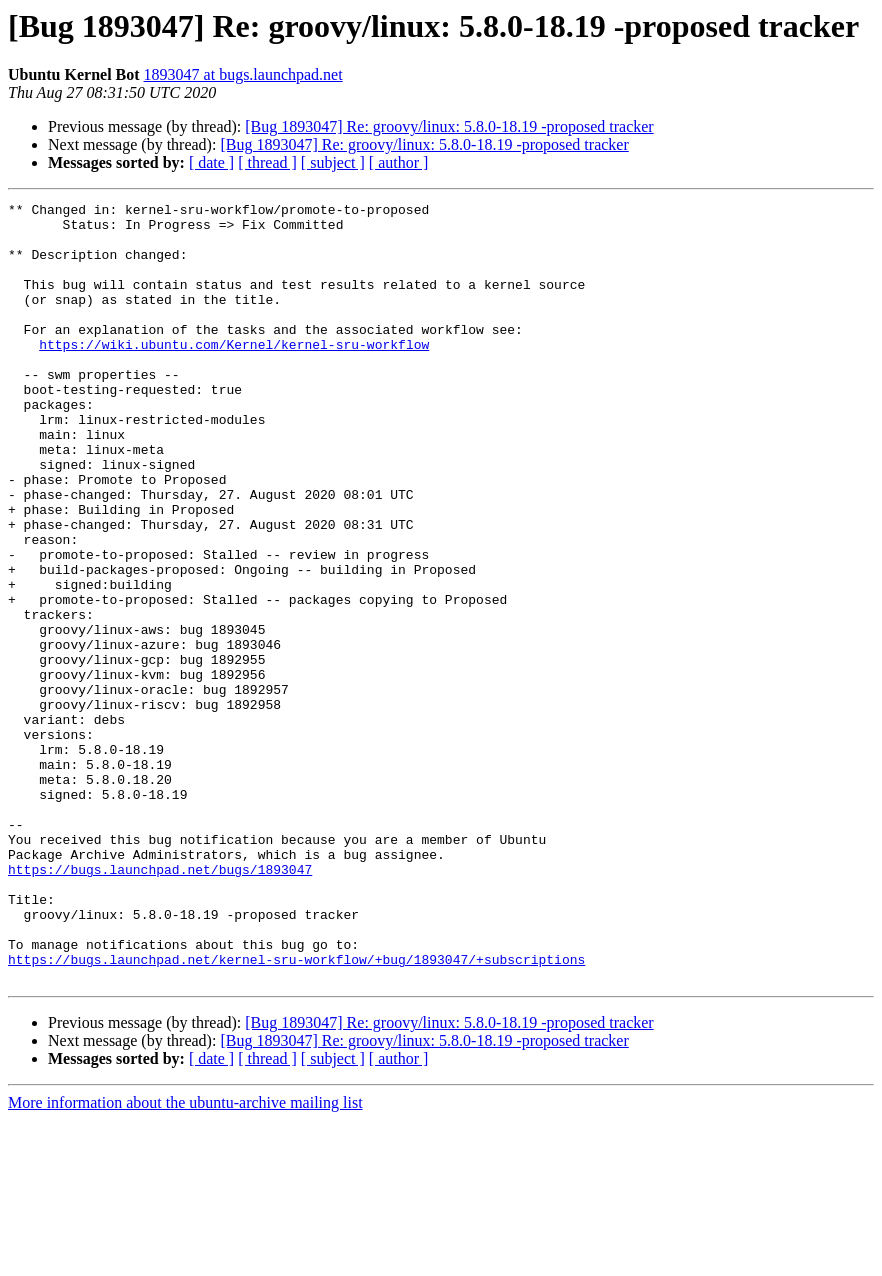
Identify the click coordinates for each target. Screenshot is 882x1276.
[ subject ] (333, 162)
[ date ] (211, 162)
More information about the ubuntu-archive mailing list (185, 1258)
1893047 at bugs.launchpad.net (243, 74)
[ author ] (399, 162)
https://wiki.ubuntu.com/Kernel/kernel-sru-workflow (234, 374)
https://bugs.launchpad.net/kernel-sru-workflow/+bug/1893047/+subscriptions (296, 1112)
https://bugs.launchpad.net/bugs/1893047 (160, 1004)
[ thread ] (267, 162)
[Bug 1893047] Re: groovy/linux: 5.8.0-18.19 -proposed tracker (449, 126)
